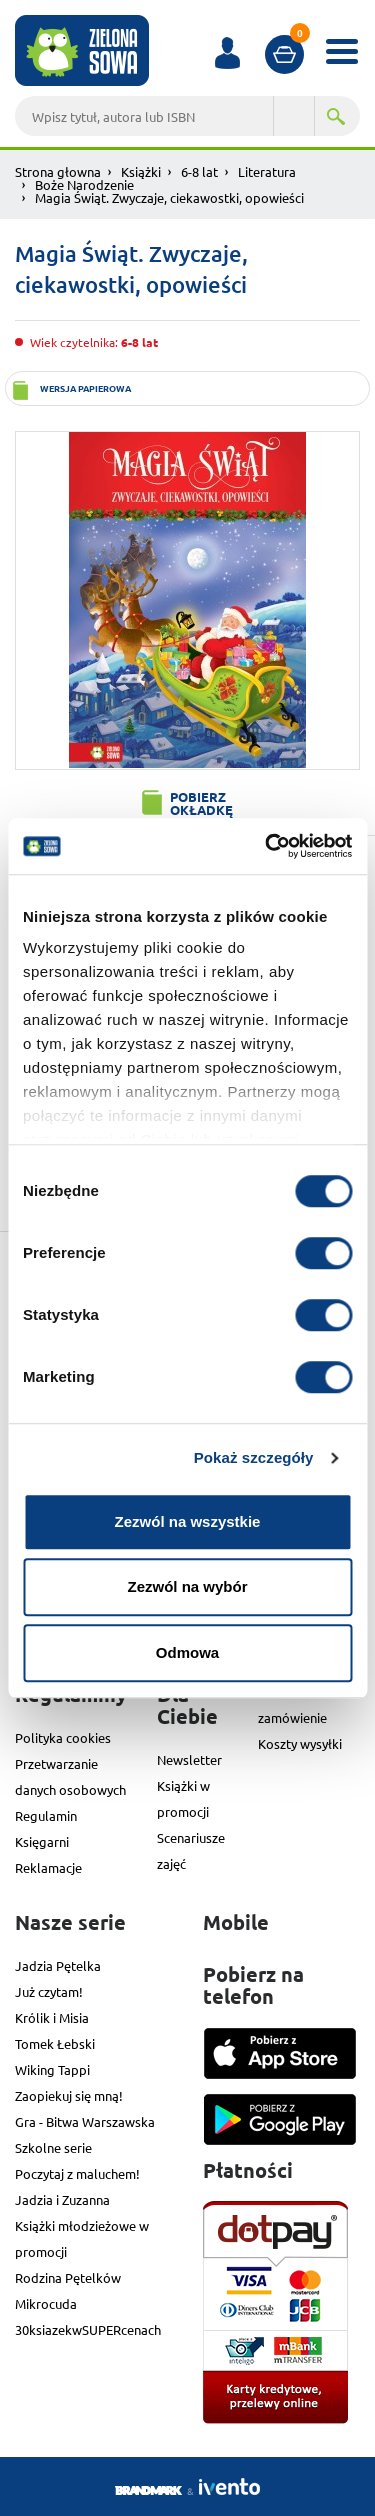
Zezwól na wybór (187, 1586)
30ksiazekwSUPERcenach (88, 2329)
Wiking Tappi (52, 2069)
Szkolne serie (53, 2147)
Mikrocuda (46, 2303)
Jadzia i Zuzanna (62, 2199)
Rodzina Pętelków (68, 2277)
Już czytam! (49, 1991)
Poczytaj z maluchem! (77, 2173)
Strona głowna (58, 171)
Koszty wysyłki (300, 1743)
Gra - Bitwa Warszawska (85, 2121)
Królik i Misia (52, 2017)
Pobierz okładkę (201, 803)
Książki (141, 171)
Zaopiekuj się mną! (69, 2095)
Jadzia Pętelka (58, 1965)
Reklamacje (48, 1867)
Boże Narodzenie (84, 184)
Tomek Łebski (55, 2043)
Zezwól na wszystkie (188, 1521)
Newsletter (189, 1759)
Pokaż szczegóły (254, 1457)
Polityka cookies (63, 1737)
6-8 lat (199, 171)
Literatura (267, 171)
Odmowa (187, 1652)
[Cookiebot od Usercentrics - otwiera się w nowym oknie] (267, 846)
